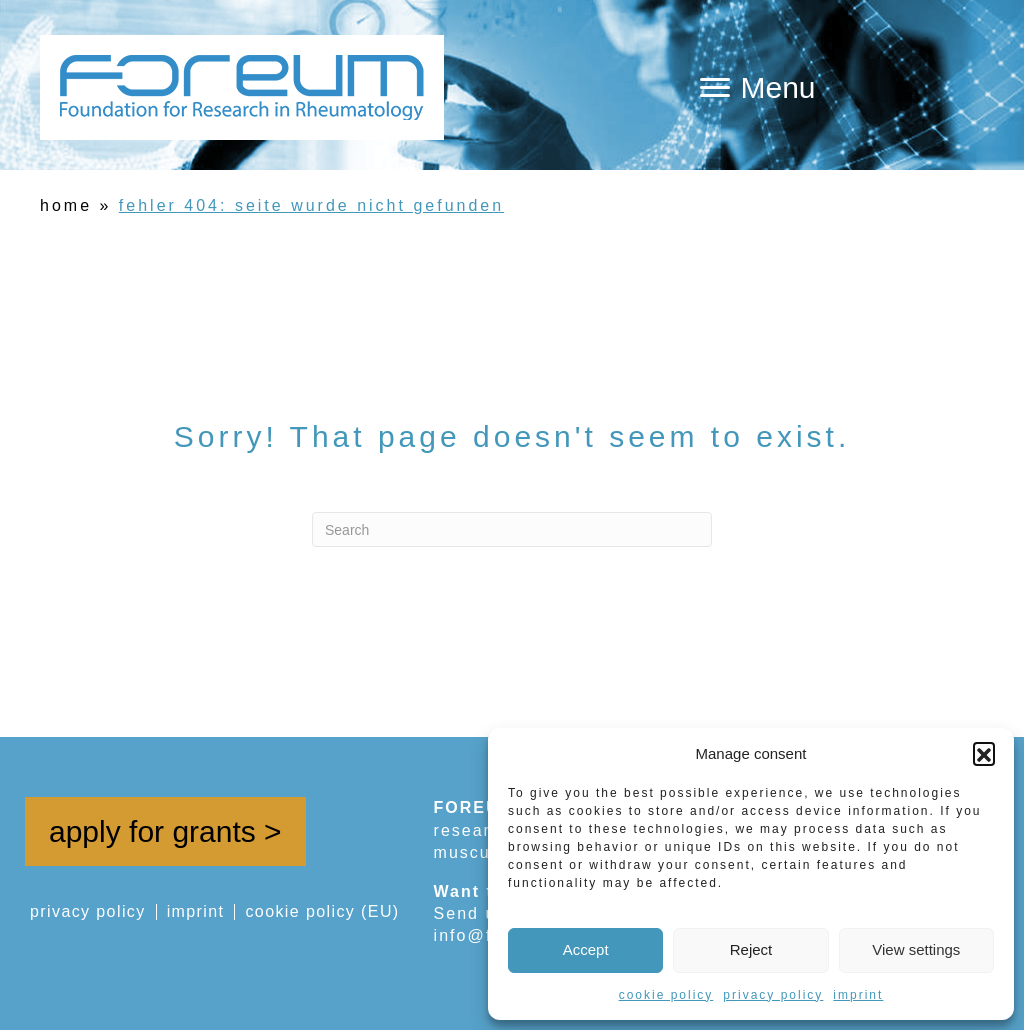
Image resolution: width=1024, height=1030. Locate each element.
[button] (984, 753)
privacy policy (773, 995)
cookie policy (666, 995)
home (66, 205)
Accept (586, 949)
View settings (916, 949)
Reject (751, 949)
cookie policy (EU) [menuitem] (322, 912)
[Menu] (757, 88)
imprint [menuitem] (196, 912)
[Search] (512, 529)
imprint (858, 995)
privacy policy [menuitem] (88, 912)
